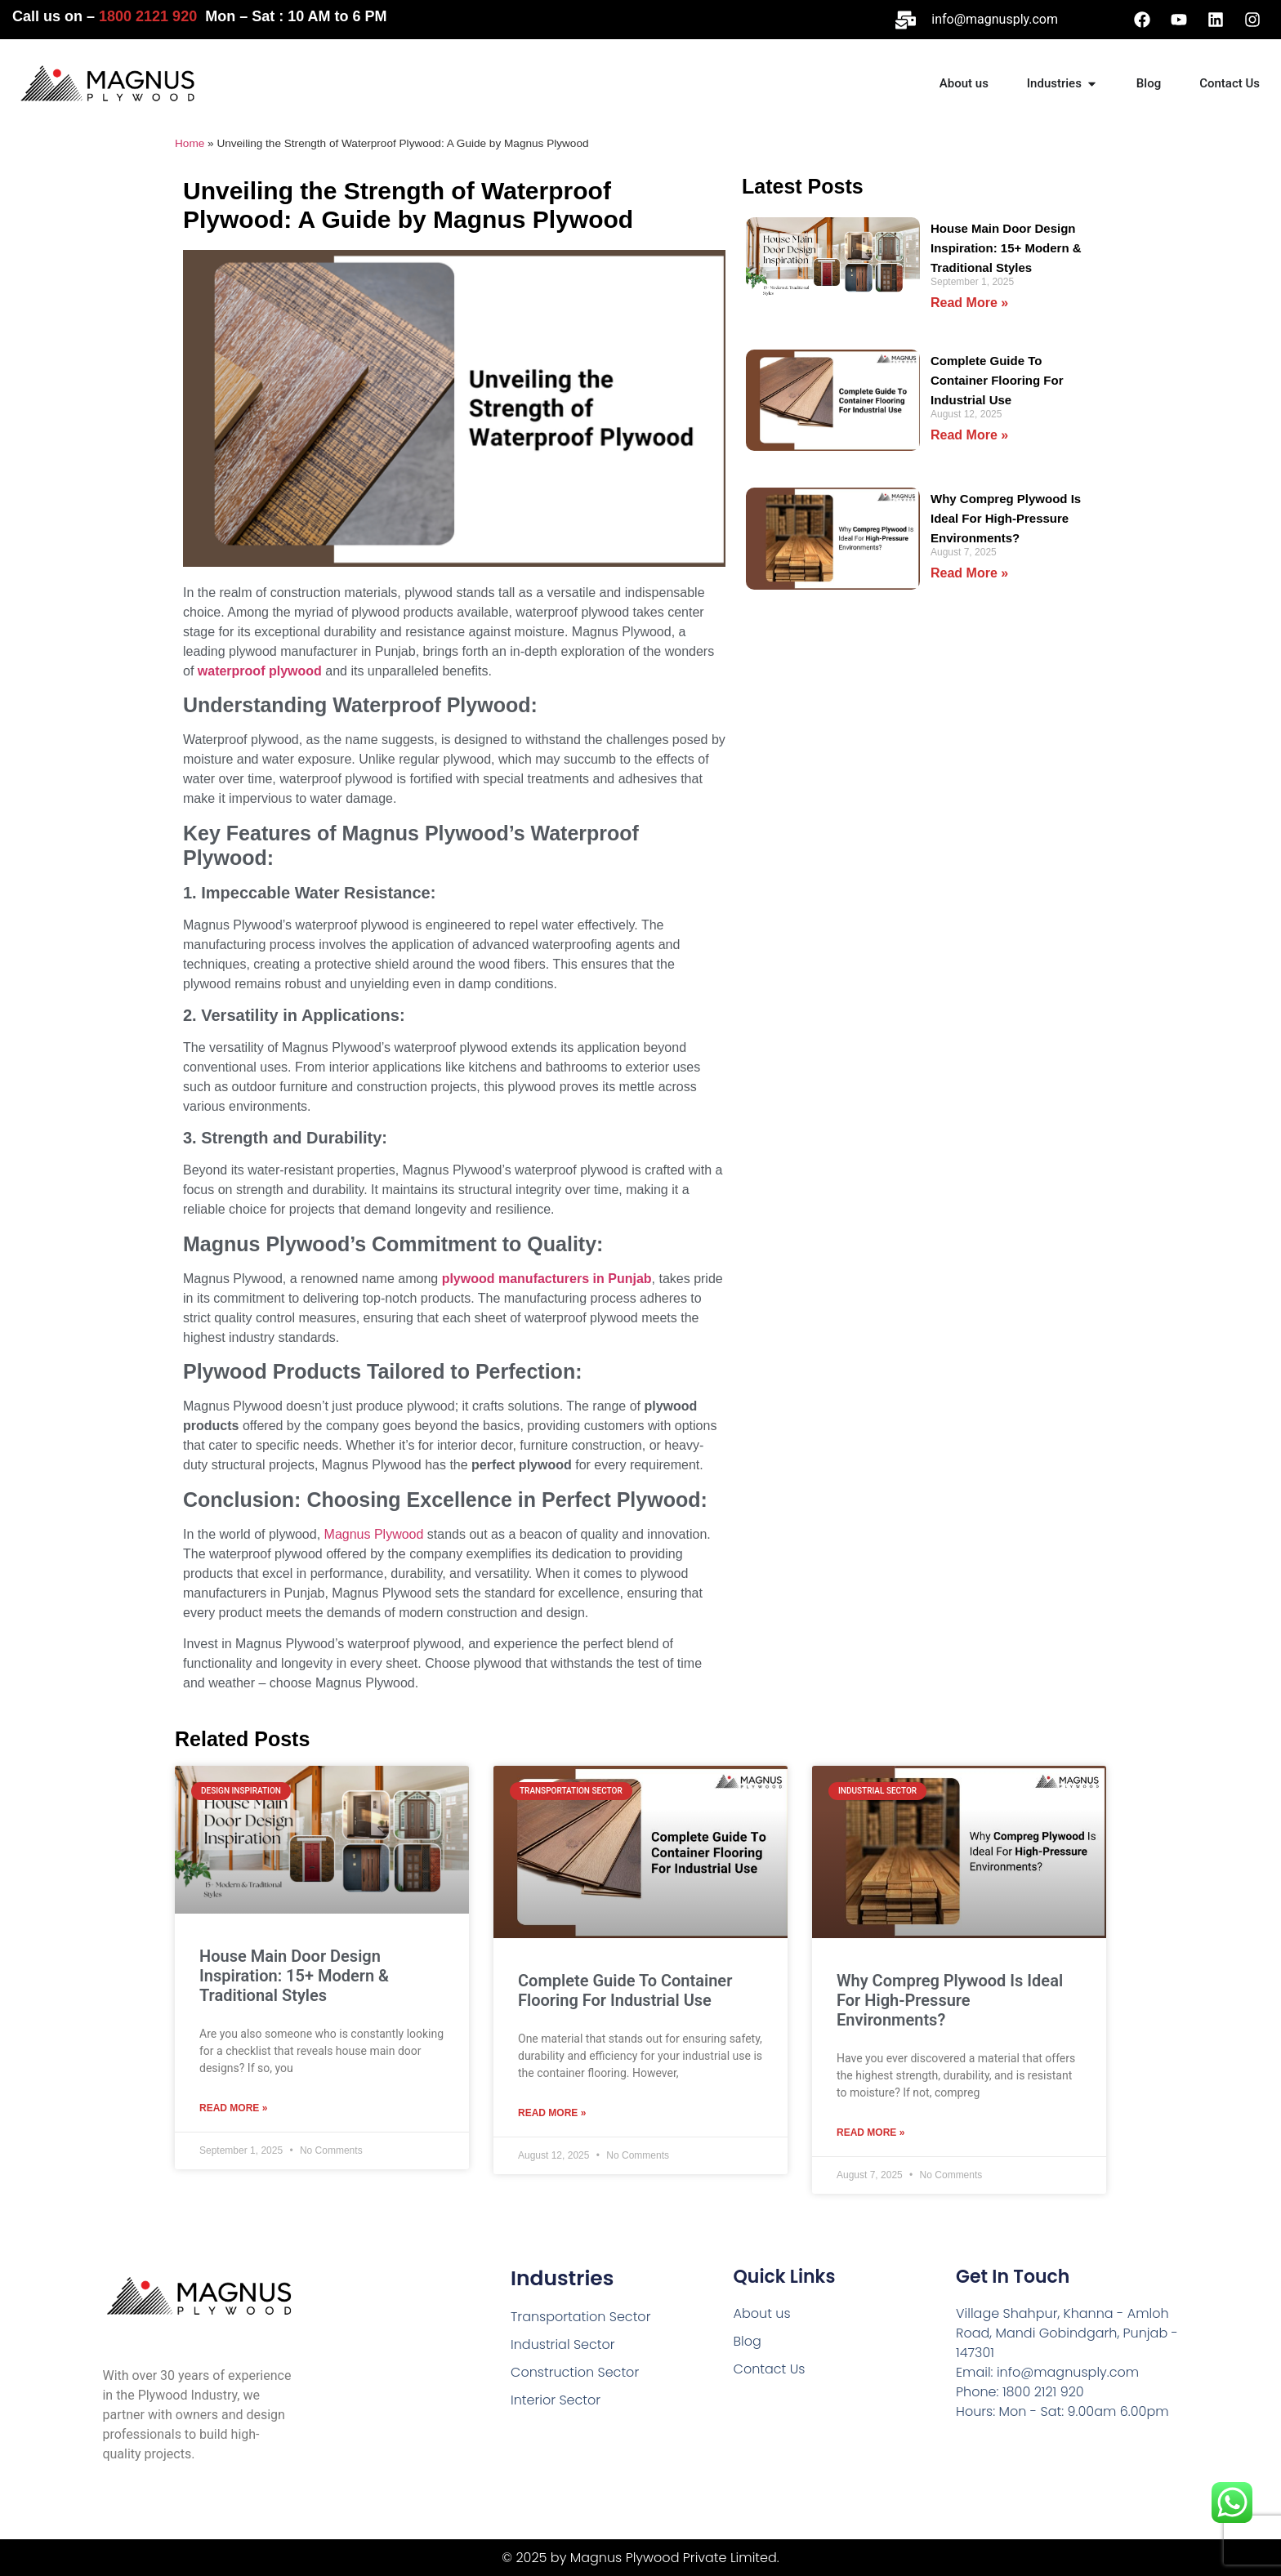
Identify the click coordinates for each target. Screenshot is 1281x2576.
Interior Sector (555, 2400)
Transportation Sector (580, 2316)
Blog (747, 2341)
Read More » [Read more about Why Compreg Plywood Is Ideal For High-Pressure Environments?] (969, 573)
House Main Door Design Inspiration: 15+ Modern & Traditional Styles (1006, 247)
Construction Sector (575, 2372)
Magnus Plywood (374, 1534)
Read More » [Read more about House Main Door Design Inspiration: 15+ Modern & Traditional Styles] (969, 303)
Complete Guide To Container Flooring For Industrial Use (997, 380)
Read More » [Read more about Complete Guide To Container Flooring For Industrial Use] (969, 435)
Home (189, 143)
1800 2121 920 (148, 16)
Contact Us (770, 2369)
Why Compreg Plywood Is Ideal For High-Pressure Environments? (1006, 518)
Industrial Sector (563, 2344)
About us (762, 2313)
